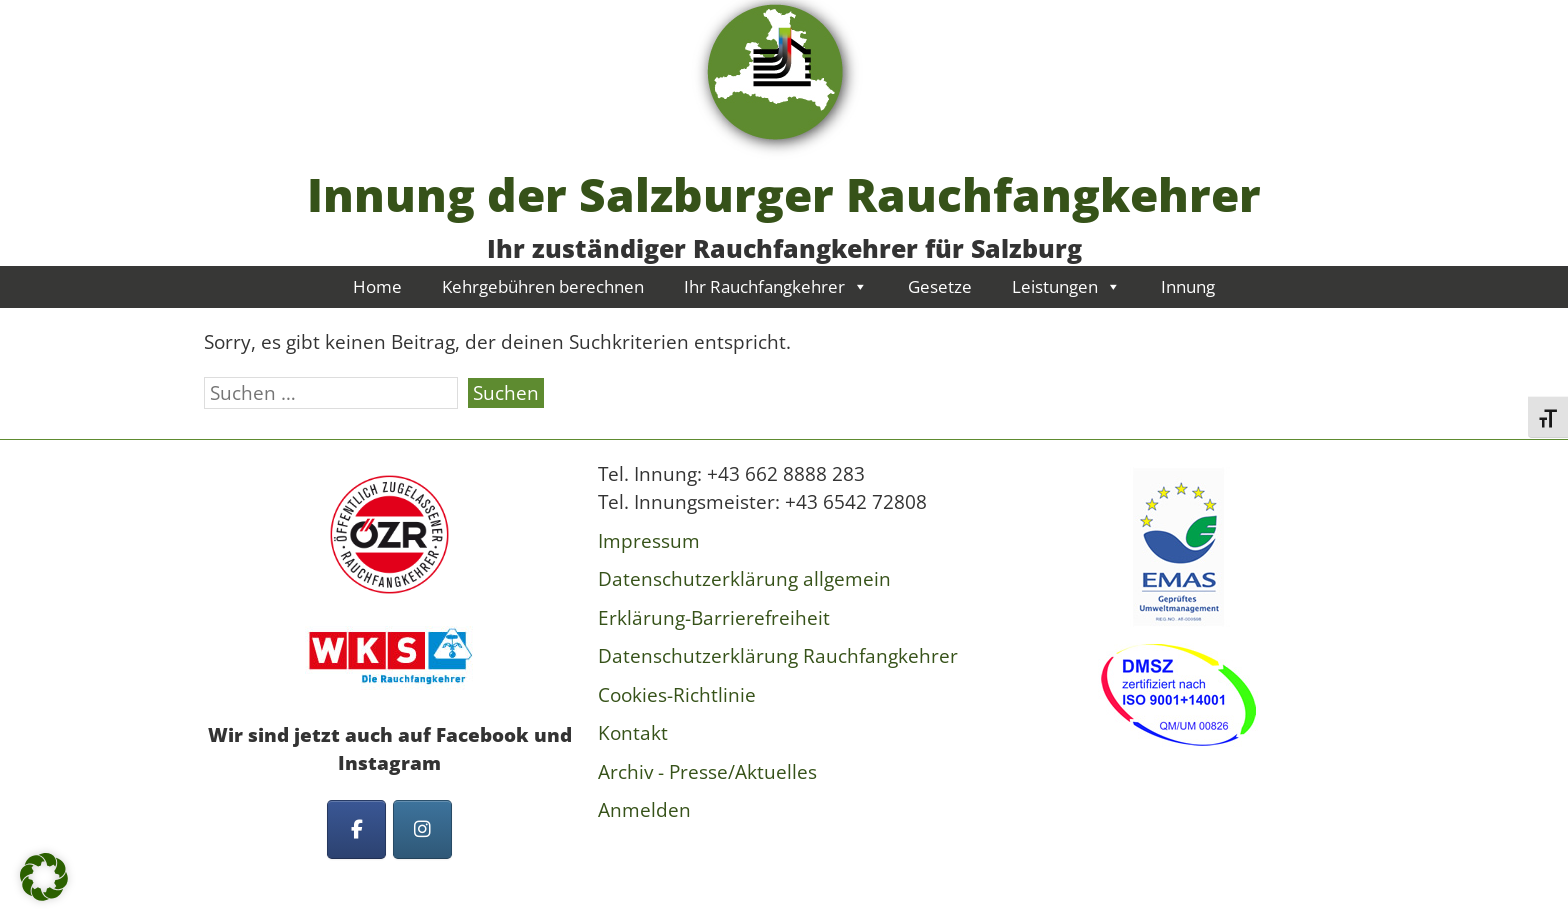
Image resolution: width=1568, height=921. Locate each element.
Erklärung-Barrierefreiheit (714, 618)
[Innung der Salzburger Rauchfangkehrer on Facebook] (356, 829)
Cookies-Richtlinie (677, 695)
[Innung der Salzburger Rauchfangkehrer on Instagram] (422, 829)
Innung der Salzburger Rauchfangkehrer (784, 194)
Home (377, 286)
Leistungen (1066, 286)
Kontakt (633, 733)
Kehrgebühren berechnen (543, 286)
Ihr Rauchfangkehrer (776, 286)
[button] (44, 877)
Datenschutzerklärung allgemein (744, 579)
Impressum (649, 541)
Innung (1188, 286)
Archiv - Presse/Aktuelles (707, 772)
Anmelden (644, 810)
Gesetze (940, 286)
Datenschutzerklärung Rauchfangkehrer (778, 656)
